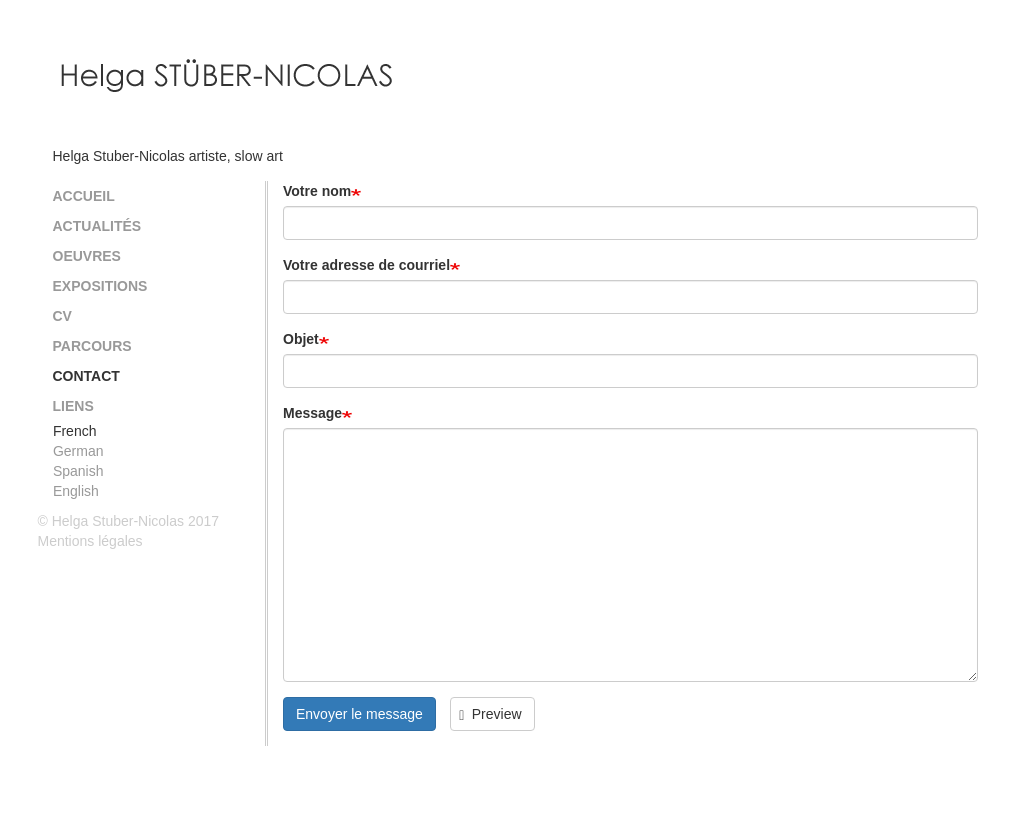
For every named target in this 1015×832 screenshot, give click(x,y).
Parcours (92, 346)
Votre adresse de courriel (366, 265)
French (75, 431)
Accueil (84, 196)
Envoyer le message (359, 714)
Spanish (78, 471)
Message (312, 413)
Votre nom (317, 191)
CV (62, 316)
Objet (301, 339)
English (76, 491)
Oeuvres (87, 256)
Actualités (97, 226)
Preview (490, 714)
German (78, 451)
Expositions (100, 286)
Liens (73, 406)
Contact (86, 376)
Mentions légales (90, 541)
